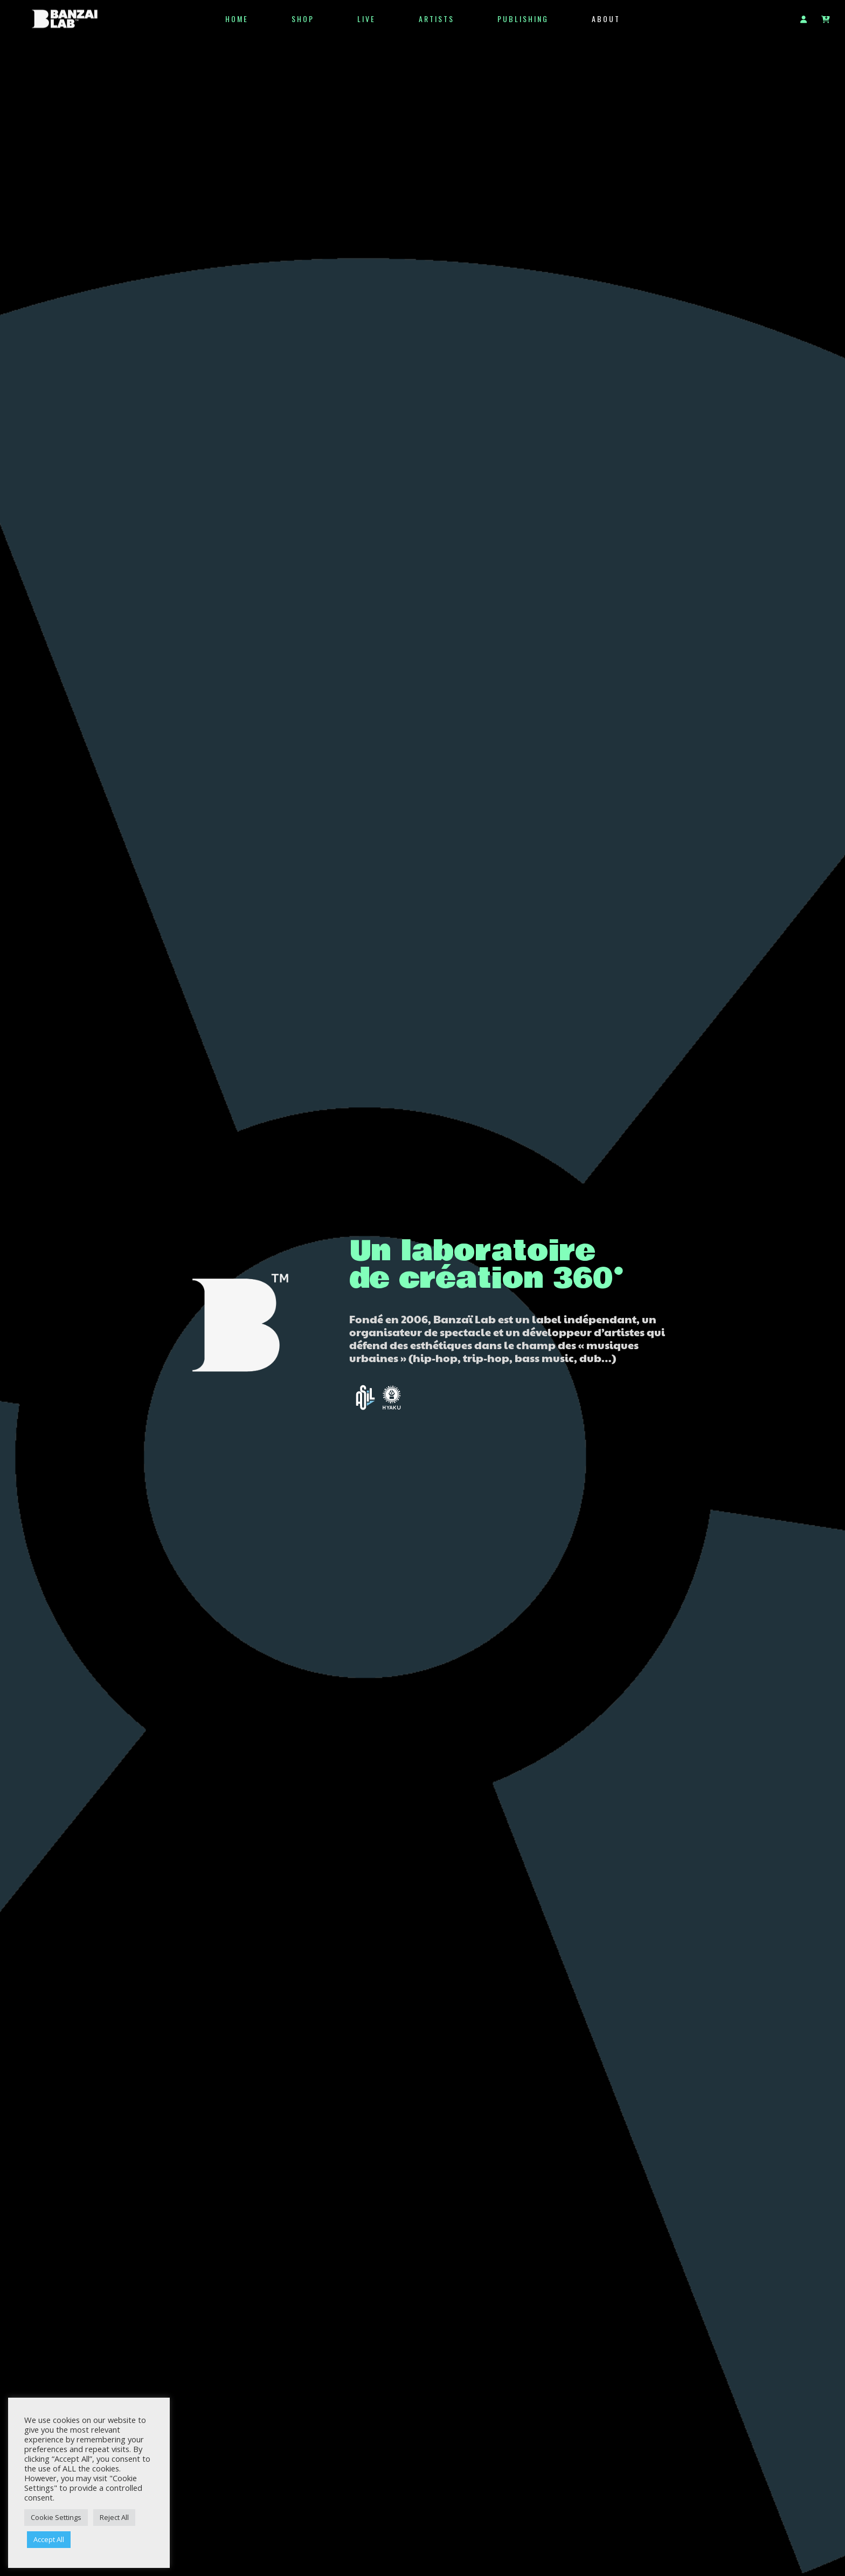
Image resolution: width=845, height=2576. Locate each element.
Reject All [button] (114, 2517)
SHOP (303, 18)
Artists (436, 18)
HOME (236, 18)
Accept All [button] (48, 2539)
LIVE (366, 18)
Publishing (523, 18)
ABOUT (606, 18)
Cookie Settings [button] (56, 2517)
